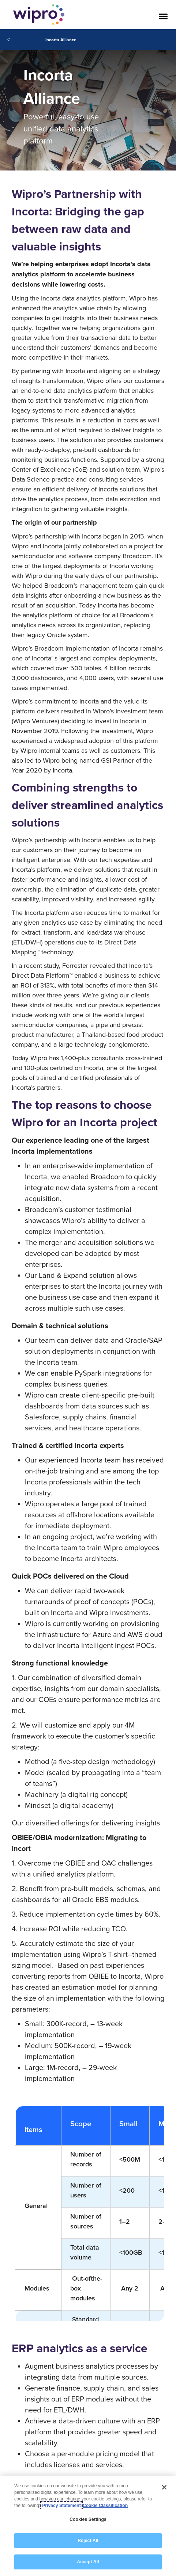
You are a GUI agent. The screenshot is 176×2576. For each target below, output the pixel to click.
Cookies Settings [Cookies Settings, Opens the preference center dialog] (88, 2519)
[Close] (164, 2487)
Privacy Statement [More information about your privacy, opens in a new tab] (61, 2505)
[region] (88, 2526)
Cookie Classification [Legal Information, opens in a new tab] (105, 2505)
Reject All (88, 2540)
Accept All (88, 2561)
